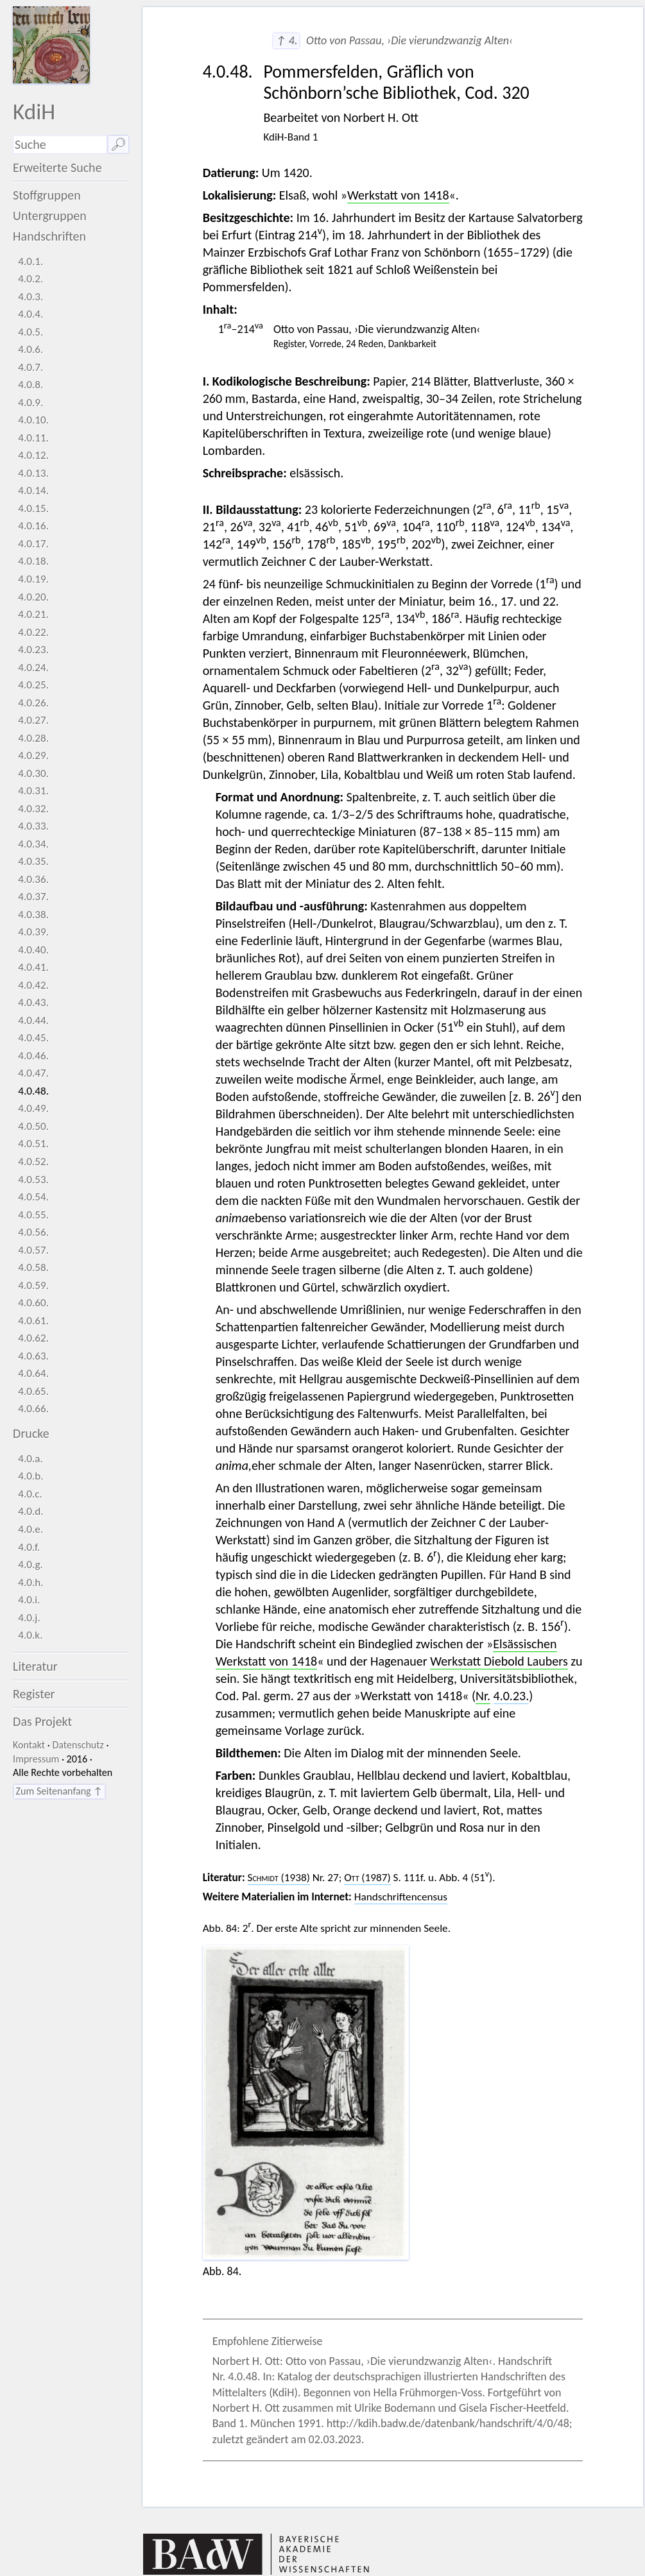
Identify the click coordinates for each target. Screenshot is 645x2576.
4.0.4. (30, 314)
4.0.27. (33, 720)
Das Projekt (42, 1721)
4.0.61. (33, 1320)
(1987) (367, 1877)
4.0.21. (33, 614)
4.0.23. (33, 649)
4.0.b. (30, 1476)
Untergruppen (50, 215)
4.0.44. (33, 1020)
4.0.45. (33, 1038)
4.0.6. (30, 349)
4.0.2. (30, 279)
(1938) (279, 1877)
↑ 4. (286, 40)
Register (34, 1694)
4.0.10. (33, 420)
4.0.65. (33, 1391)
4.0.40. (33, 950)
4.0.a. (30, 1458)
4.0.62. (33, 1338)
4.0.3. (30, 296)
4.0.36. (33, 879)
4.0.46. (33, 1055)
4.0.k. (30, 1635)
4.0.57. (33, 1250)
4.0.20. (33, 597)
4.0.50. (33, 1126)
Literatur (35, 1666)
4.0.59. (33, 1285)
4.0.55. (33, 1215)
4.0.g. (30, 1564)
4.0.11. (33, 438)
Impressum (36, 1759)
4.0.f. (29, 1547)
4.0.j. (29, 1618)
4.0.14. (33, 490)
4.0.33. (33, 826)
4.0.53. (33, 1179)
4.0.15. (33, 508)
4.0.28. (33, 738)
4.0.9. (30, 402)
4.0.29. (33, 755)
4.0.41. (33, 967)
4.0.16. (33, 526)
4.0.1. (30, 261)
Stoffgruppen (47, 195)
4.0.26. (33, 703)
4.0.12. (33, 455)
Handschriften (49, 236)
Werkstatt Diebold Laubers (498, 1661)
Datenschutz (77, 1745)
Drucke (31, 1433)
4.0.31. (33, 791)
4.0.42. (33, 985)
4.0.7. (30, 367)
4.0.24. (33, 667)
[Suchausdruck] (60, 144)
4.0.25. (33, 685)
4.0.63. (33, 1356)
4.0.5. (30, 332)
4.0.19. (33, 579)
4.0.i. (29, 1600)
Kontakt (29, 1745)
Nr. (483, 1695)
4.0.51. (33, 1143)
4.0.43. (33, 1002)
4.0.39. (33, 932)
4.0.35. (33, 861)
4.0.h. (30, 1582)
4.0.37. (33, 896)
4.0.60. (33, 1302)
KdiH (34, 111)
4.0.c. (30, 1494)
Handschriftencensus (400, 1897)
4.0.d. (30, 1511)
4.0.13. (33, 473)
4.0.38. (33, 914)
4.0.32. (33, 808)
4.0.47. (33, 1073)
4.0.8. (30, 384)
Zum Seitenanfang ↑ (59, 1791)
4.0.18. (33, 561)
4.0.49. (33, 1108)
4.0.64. (33, 1373)
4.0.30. (33, 773)
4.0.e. (30, 1529)
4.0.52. (33, 1161)
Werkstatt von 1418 (398, 195)
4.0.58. (33, 1267)
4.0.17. (33, 543)
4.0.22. (33, 632)
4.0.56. (33, 1232)
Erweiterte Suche (57, 167)
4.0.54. (33, 1197)
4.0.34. (33, 844)
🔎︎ (118, 144)
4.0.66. (33, 1408)
